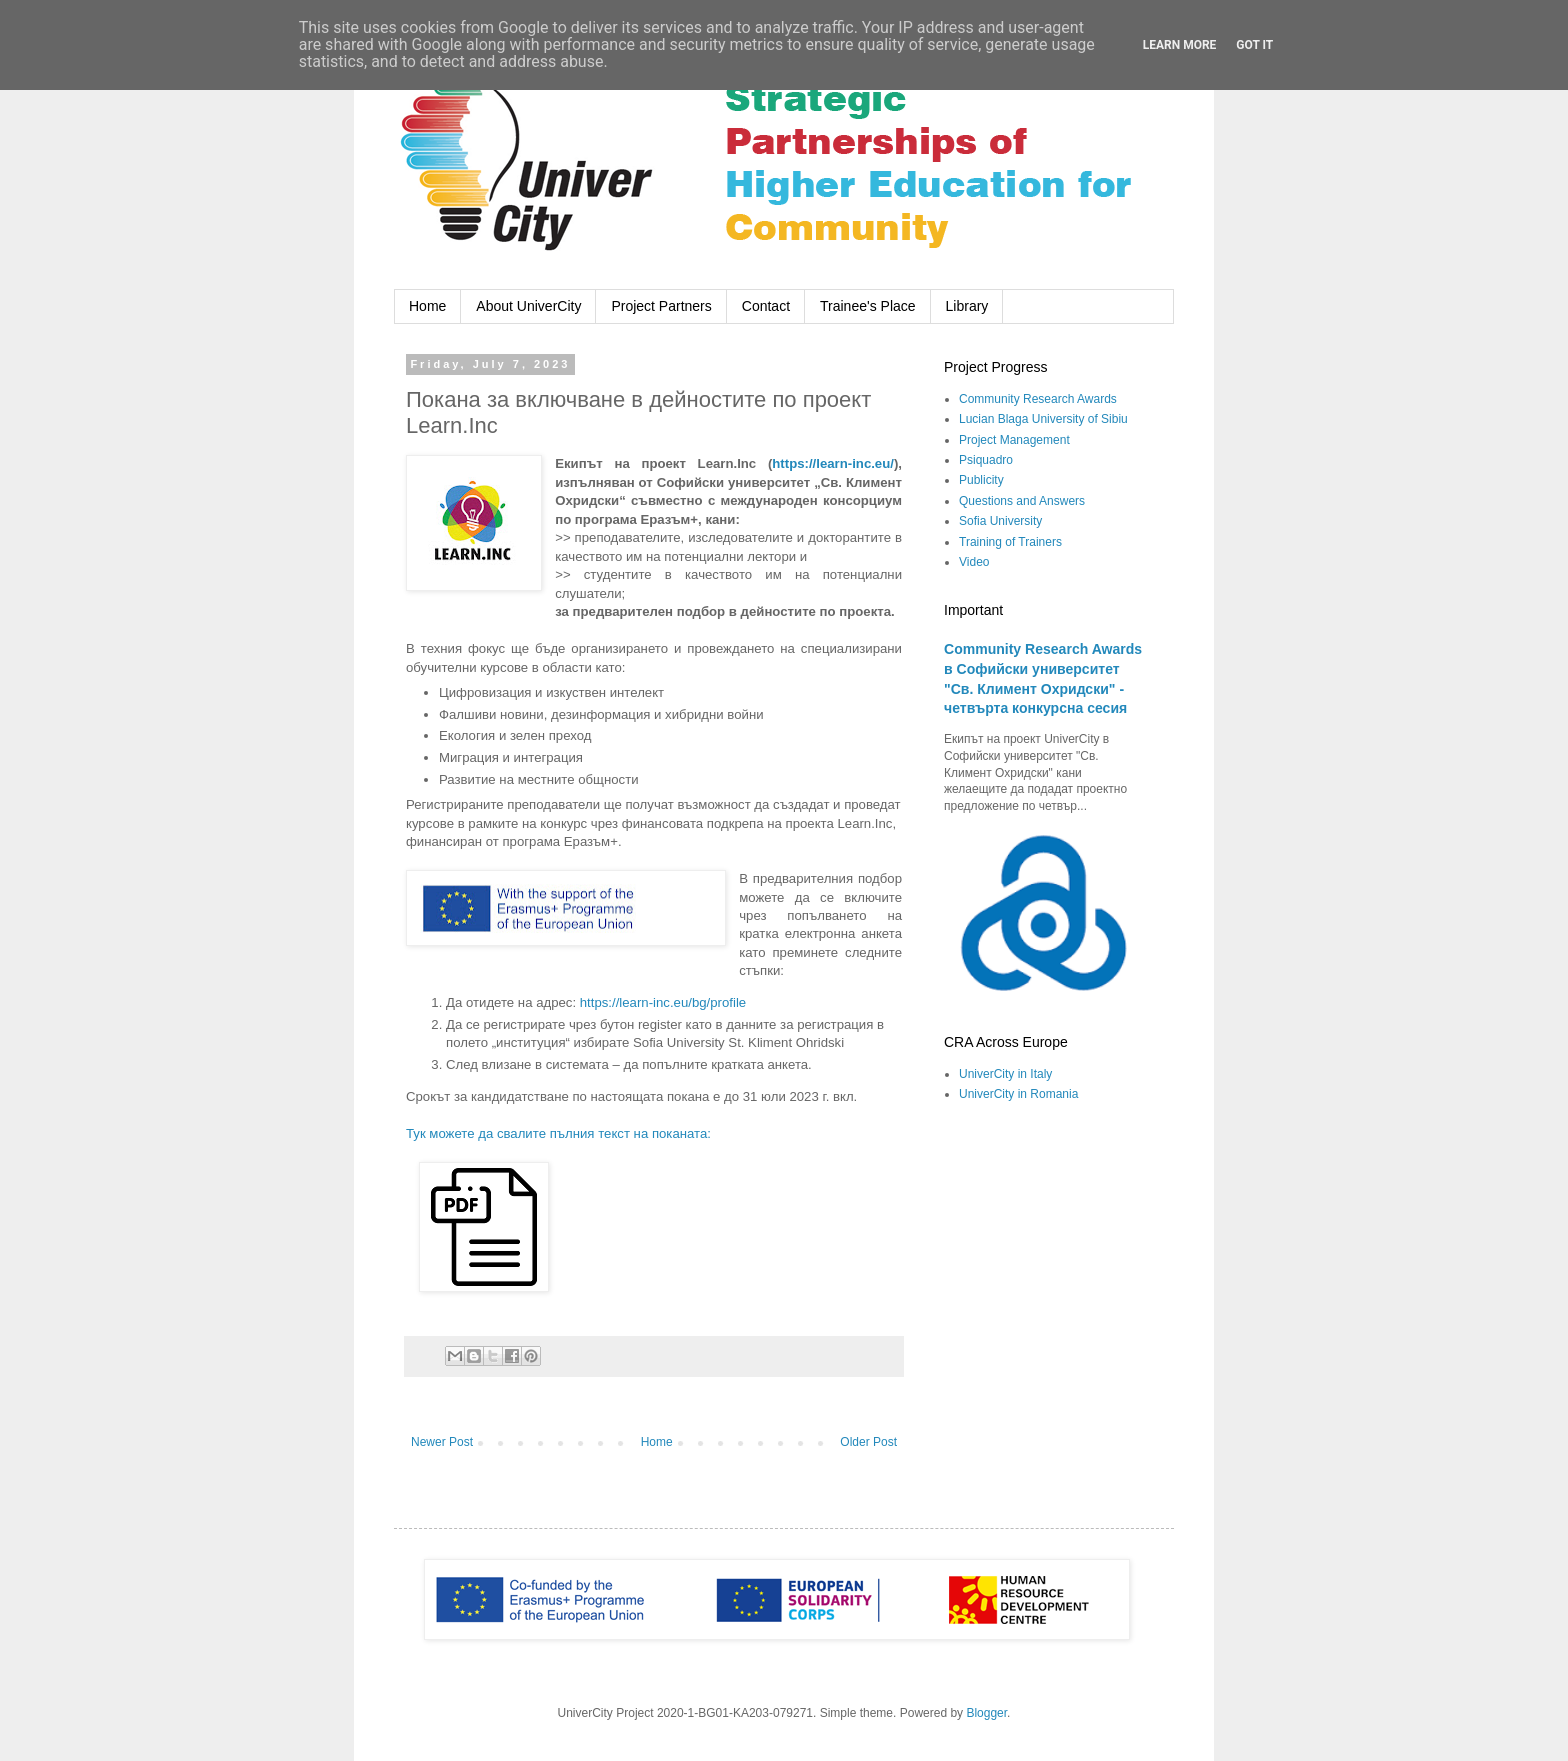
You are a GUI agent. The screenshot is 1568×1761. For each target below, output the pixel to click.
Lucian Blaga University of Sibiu (1043, 419)
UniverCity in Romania (1018, 1094)
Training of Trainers (1010, 542)
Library (967, 306)
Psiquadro (986, 460)
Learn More (1180, 45)
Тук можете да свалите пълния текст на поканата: (558, 1133)
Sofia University (1000, 521)
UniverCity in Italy (1005, 1074)
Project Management (1014, 440)
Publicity (981, 480)
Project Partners (661, 306)
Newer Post (442, 1442)
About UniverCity (528, 306)
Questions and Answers (1022, 501)
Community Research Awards (1038, 399)
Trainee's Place (868, 306)
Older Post (868, 1442)
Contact (766, 306)
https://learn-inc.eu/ (833, 463)
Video (974, 562)
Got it (1254, 45)
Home (427, 306)
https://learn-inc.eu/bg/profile (663, 1002)
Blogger (986, 1713)
